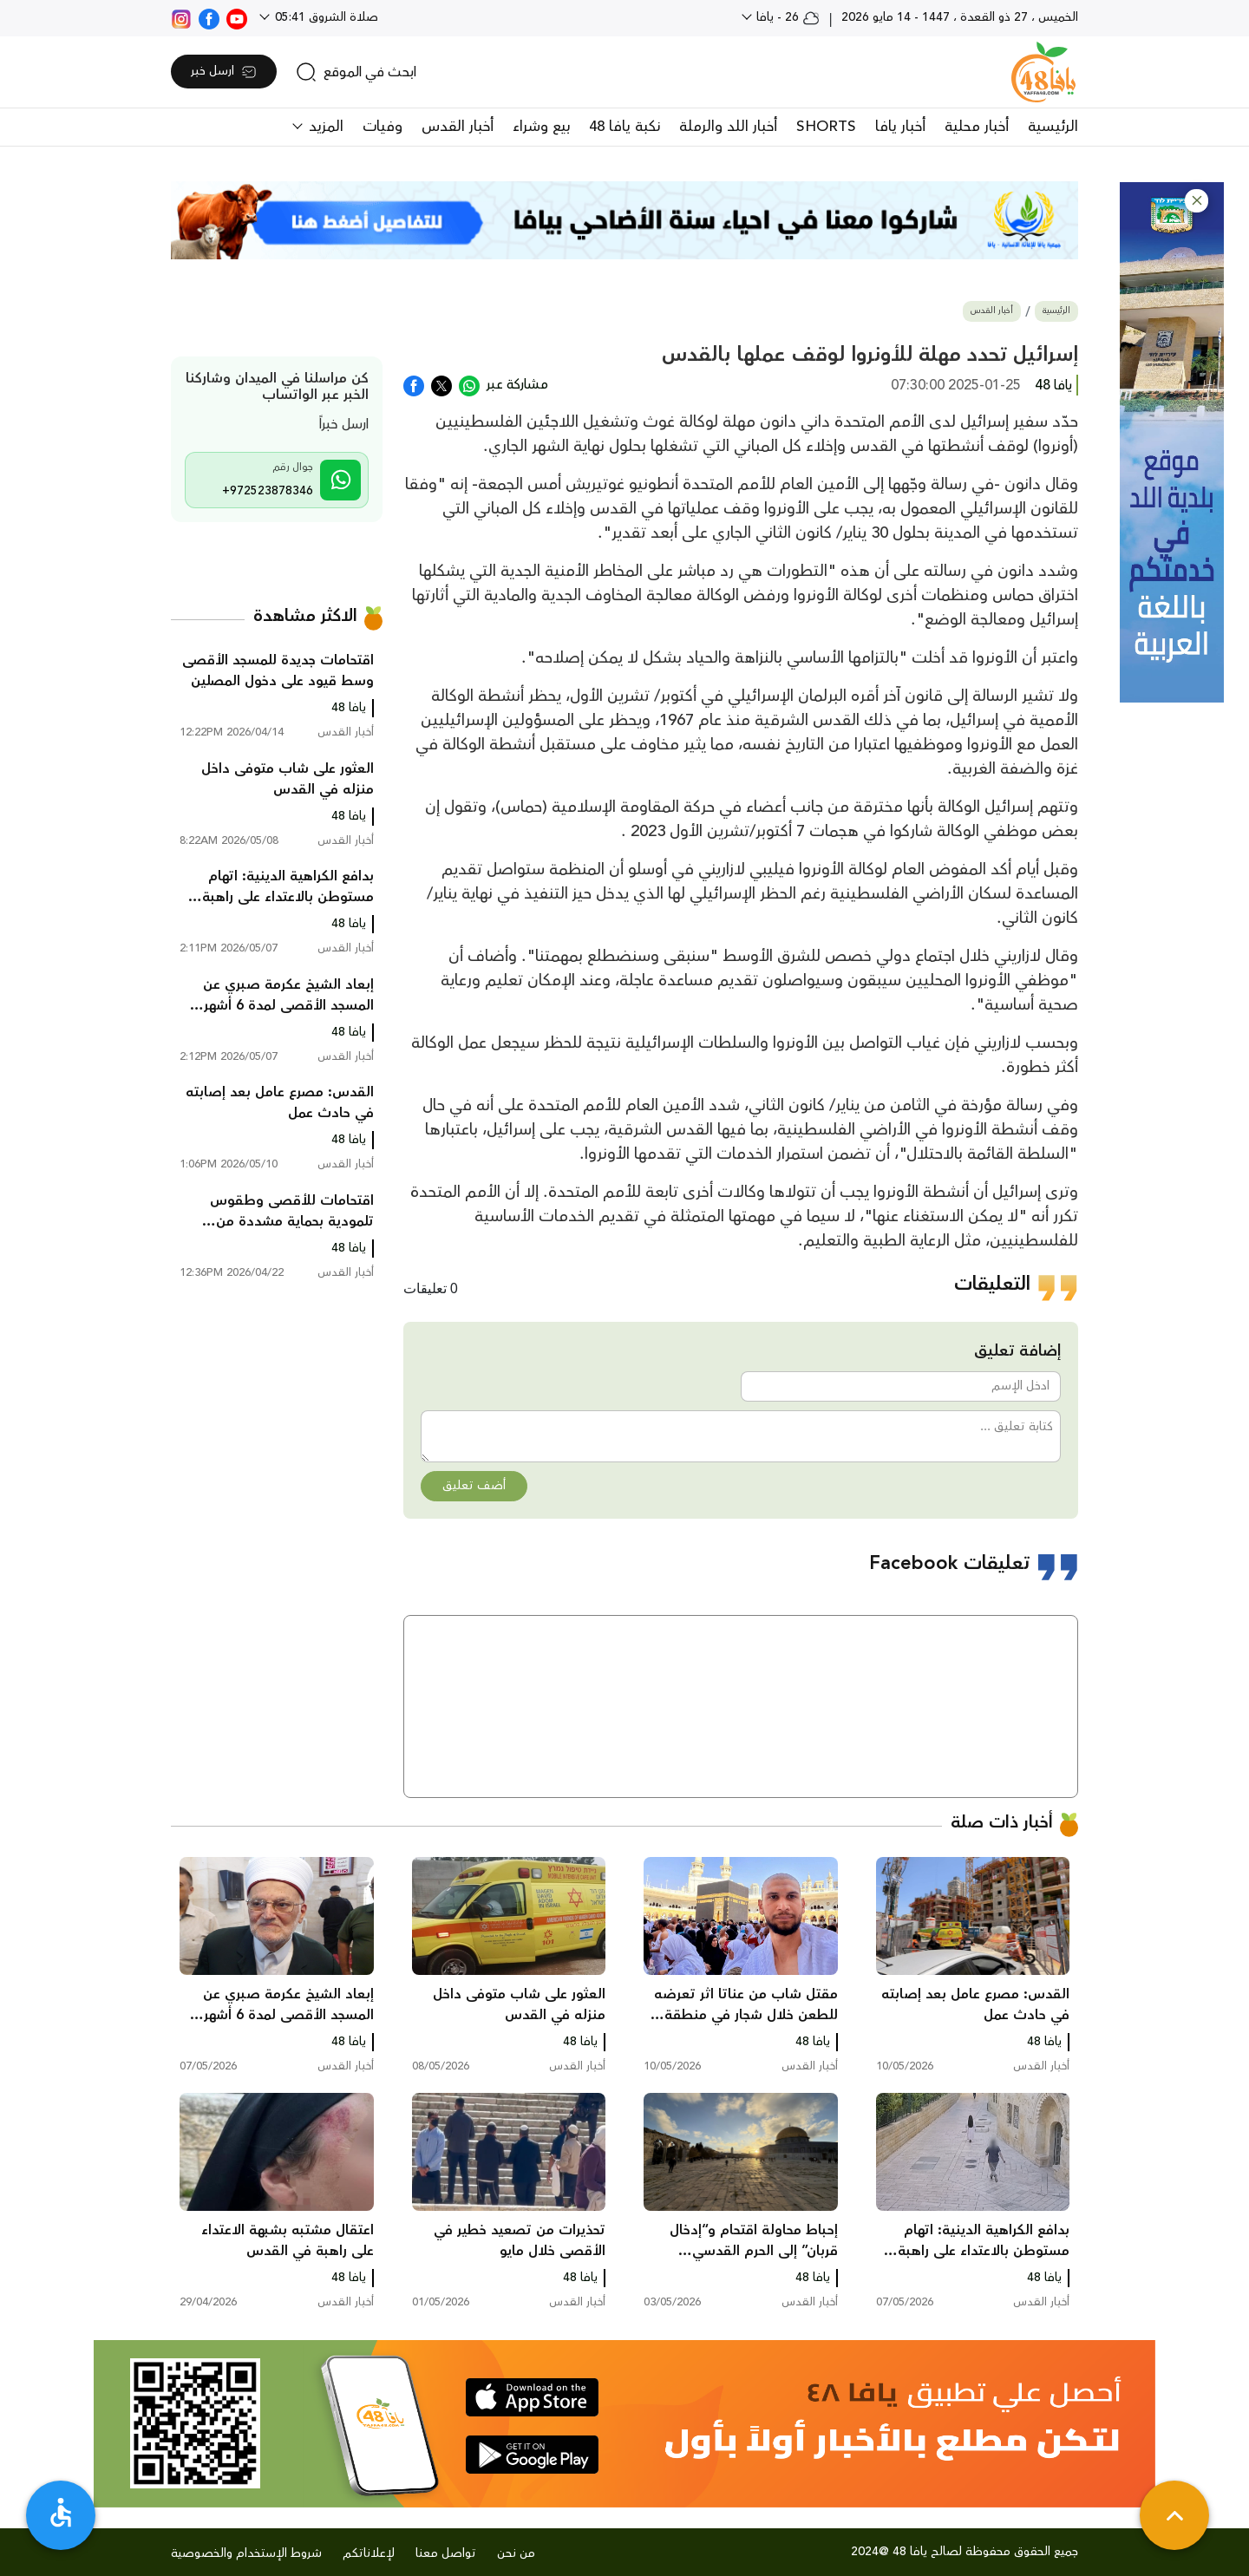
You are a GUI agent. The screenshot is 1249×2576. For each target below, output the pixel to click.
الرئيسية (1053, 126)
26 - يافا (786, 17)
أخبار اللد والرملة (728, 126)
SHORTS (826, 126)
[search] (356, 72)
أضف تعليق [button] (474, 1485)
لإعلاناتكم (369, 2553)
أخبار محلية (977, 126)
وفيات (382, 126)
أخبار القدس (458, 126)
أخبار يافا (900, 126)
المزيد (323, 126)
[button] (1196, 200)
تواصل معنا (445, 2553)
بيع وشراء (541, 126)
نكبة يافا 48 (624, 126)
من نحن (516, 2553)
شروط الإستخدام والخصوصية (246, 2553)
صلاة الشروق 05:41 (324, 17)
